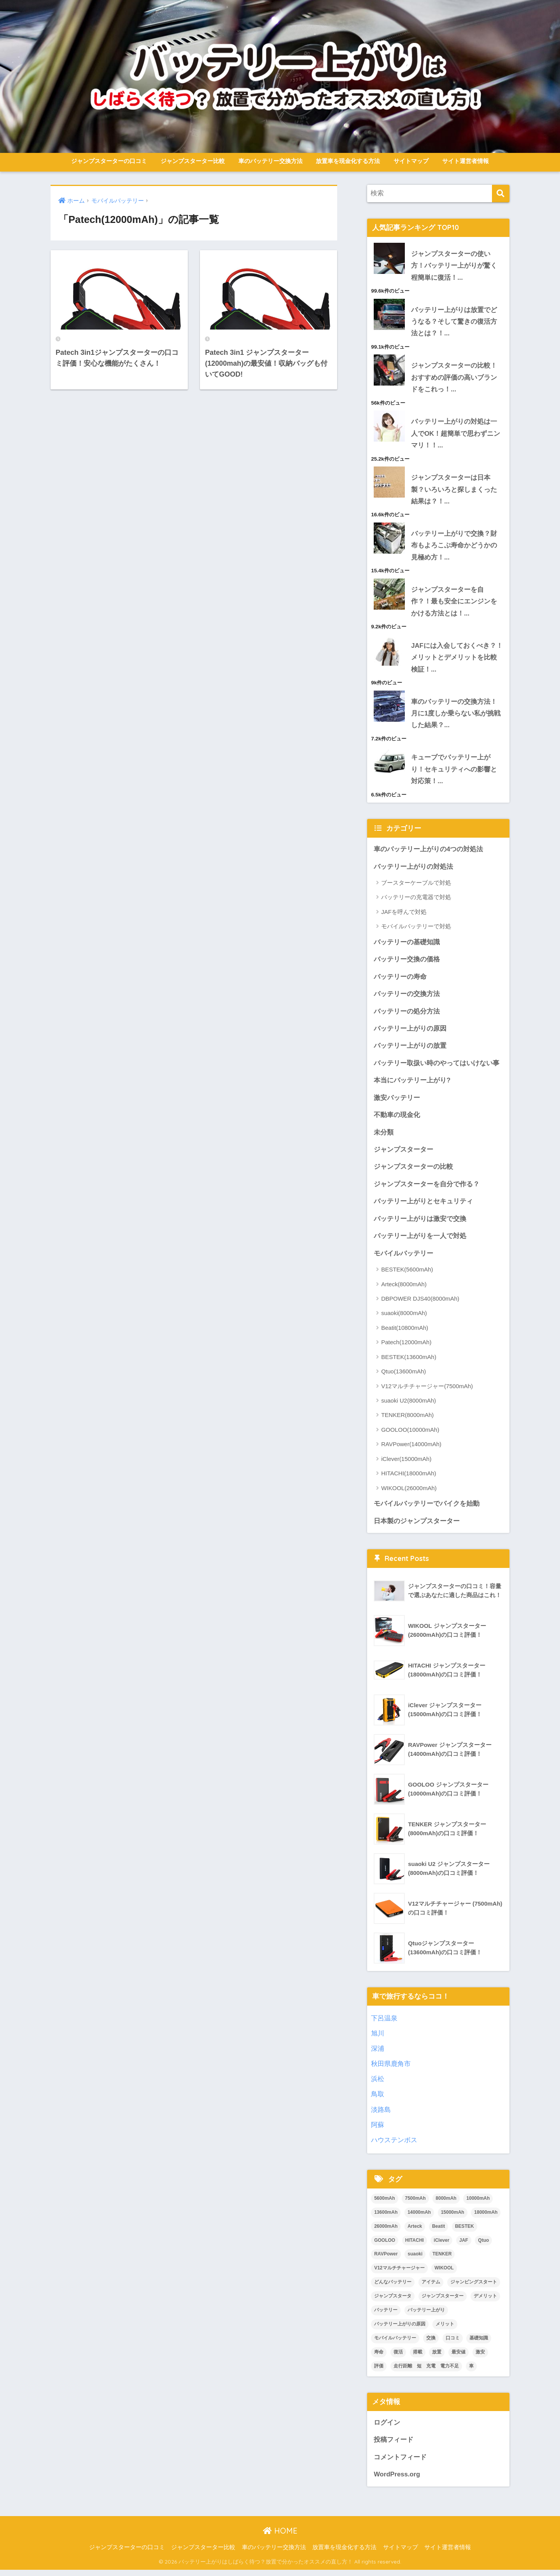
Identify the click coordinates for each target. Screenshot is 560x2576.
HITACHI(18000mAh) (408, 1478)
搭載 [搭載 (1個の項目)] (417, 2357)
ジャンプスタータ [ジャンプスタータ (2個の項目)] (392, 2301)
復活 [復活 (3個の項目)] (398, 2357)
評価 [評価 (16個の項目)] (378, 2371)
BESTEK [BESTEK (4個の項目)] (464, 2231)
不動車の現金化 (397, 1119)
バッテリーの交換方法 (407, 997)
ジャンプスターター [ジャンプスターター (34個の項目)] (443, 2301)
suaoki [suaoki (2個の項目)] (415, 2259)
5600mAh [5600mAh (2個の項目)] (384, 2203)
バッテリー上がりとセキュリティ (423, 1206)
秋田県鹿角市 (391, 2069)
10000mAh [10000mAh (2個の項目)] (478, 2203)
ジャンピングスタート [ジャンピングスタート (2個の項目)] (473, 2287)
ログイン (387, 2428)
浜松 (377, 2084)
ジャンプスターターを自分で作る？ (427, 1188)
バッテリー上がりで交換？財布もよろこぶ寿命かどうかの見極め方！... (454, 547)
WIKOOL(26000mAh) (409, 1493)
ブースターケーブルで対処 (416, 886)
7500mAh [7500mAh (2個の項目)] (415, 2203)
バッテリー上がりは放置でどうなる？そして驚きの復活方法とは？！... (454, 321)
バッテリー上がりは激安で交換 (420, 1224)
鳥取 (377, 2100)
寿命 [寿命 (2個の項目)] (378, 2357)
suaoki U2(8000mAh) (408, 1406)
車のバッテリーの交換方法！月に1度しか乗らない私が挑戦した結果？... (455, 715)
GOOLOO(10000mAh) (410, 1434)
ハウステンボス (394, 2145)
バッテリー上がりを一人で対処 (420, 1241)
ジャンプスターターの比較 (413, 1171)
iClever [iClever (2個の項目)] (441, 2245)
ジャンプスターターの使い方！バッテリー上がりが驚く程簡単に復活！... (454, 265)
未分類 (384, 1136)
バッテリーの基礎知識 (407, 945)
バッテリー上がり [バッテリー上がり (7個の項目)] (426, 2315)
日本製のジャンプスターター (417, 1526)
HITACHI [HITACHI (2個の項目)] (414, 2245)
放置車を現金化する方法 (348, 161)
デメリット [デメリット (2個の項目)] (485, 2301)
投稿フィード (393, 2445)
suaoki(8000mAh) (404, 1318)
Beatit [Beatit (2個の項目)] (438, 2231)
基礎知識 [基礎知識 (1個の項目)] (478, 2343)
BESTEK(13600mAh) (408, 1362)
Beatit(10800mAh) (404, 1332)
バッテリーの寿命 (400, 980)
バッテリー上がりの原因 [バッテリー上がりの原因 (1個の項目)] (399, 2329)
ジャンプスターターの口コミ (109, 161)
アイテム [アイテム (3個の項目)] (431, 2287)
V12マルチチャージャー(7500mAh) (427, 1391)
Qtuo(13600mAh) (403, 1376)
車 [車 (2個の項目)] (471, 2371)
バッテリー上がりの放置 (410, 1049)
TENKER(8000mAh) (407, 1420)
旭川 (377, 2039)
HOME (280, 2536)
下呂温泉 (384, 2023)
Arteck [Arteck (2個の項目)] (415, 2231)
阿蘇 (377, 2130)
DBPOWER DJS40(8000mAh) (420, 1304)
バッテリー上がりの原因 (410, 1032)
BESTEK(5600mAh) (407, 1274)
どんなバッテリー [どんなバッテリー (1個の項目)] (392, 2287)
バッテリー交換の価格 (407, 962)
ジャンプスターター (403, 1154)
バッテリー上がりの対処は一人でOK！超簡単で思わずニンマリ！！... (455, 434)
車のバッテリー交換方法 (270, 161)
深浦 (377, 2054)
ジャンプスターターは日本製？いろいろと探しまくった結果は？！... (454, 490)
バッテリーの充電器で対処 (416, 900)
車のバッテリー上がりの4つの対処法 (428, 852)
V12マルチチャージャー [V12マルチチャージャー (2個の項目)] (399, 2273)
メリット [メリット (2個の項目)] (445, 2329)
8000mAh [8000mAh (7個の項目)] (446, 2203)
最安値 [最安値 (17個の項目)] (459, 2357)
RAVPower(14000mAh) (411, 1449)
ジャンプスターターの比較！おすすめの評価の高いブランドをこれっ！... (454, 378)
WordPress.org (397, 2480)
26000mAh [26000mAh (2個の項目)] (385, 2231)
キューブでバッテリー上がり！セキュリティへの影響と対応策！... (454, 772)
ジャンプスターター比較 (193, 161)
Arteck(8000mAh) (404, 1289)
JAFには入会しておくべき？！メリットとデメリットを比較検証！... (457, 659)
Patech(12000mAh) (406, 1347)
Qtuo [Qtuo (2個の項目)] (483, 2245)
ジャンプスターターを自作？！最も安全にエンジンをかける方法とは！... (454, 603)
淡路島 (381, 2115)
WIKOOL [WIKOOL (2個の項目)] (443, 2273)
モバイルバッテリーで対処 (416, 929)
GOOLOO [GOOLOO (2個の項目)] (384, 2245)
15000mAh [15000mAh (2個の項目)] (452, 2217)
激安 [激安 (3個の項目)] (480, 2357)
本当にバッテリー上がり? (412, 1084)
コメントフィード (400, 2462)
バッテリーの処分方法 (407, 1015)
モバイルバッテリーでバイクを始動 (427, 1509)
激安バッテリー (397, 1102)
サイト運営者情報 (465, 161)
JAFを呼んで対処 (404, 915)
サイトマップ (411, 161)
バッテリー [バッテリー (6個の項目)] (385, 2315)
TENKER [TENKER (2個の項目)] (442, 2259)
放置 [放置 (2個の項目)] (436, 2357)
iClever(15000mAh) (406, 1464)
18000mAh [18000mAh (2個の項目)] (485, 2217)
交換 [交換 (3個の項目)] (431, 2343)
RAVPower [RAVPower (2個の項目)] (385, 2259)
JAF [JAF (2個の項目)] (463, 2245)
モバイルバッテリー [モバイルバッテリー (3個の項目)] (395, 2343)
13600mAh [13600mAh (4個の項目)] (385, 2217)
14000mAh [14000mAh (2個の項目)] (419, 2217)
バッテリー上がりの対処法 (413, 869)
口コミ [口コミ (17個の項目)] (453, 2343)
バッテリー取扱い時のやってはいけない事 (436, 1067)
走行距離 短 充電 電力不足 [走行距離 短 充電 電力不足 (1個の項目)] (426, 2371)
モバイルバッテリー (403, 1258)
